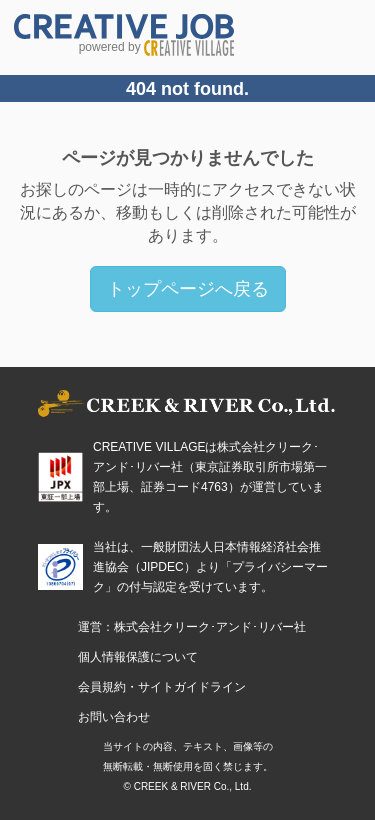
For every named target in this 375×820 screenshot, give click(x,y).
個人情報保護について (138, 657)
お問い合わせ (114, 717)
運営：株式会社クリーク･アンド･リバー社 (192, 627)
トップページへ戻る (188, 289)
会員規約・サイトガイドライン (162, 687)
